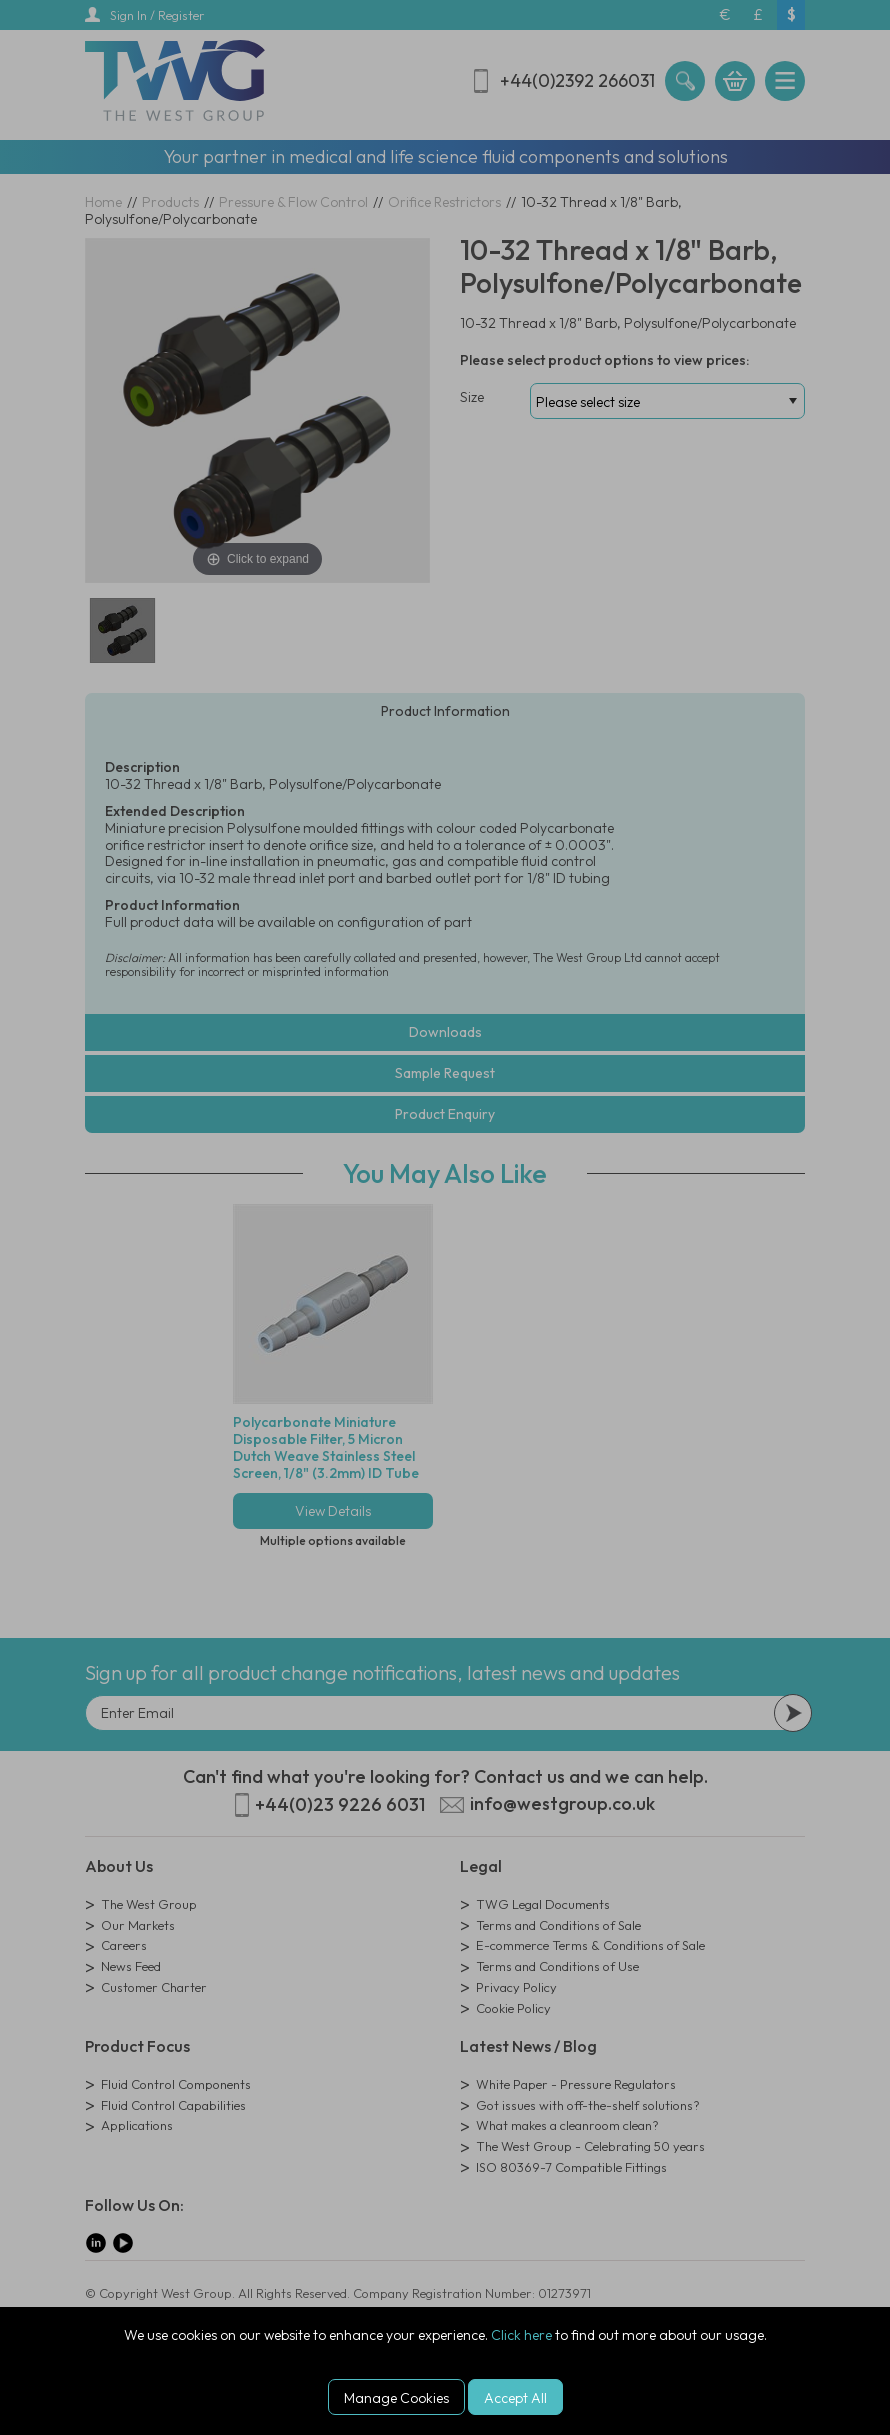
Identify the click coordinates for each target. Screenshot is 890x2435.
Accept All (515, 2398)
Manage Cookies (396, 2398)
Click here (521, 2335)
